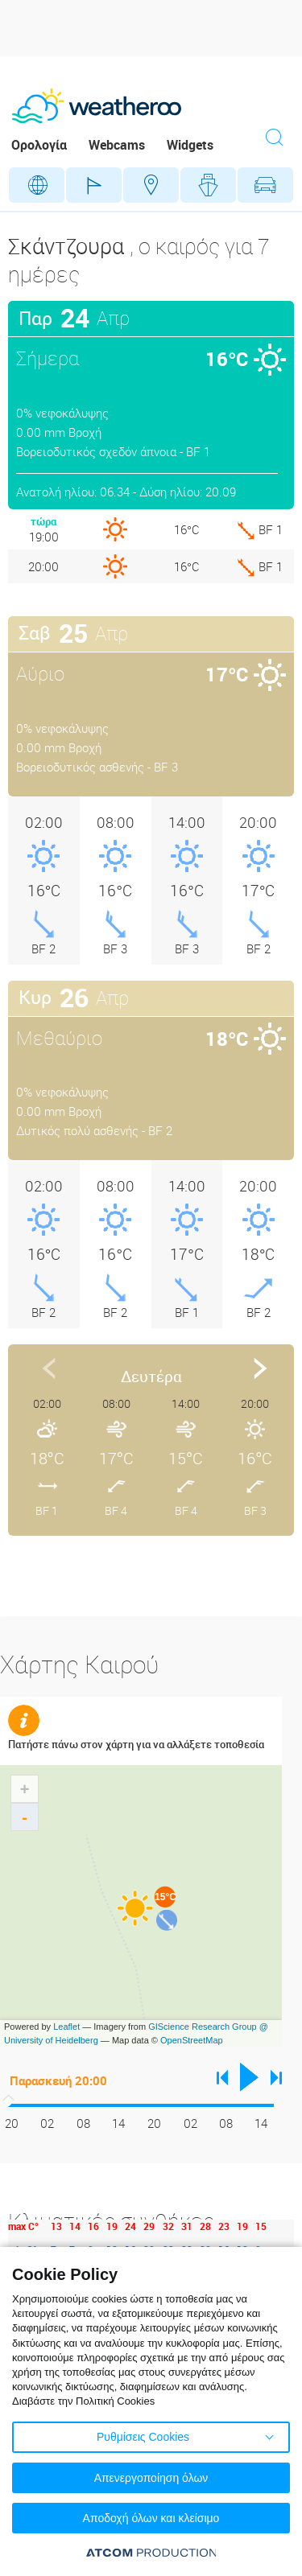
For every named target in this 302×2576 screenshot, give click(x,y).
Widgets (190, 144)
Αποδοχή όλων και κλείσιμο (151, 2518)
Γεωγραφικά (36, 185)
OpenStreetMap (191, 2040)
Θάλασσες (208, 185)
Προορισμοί (151, 185)
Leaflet (66, 2026)
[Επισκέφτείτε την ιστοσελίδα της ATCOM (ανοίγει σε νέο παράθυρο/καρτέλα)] (151, 2552)
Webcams (117, 144)
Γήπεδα (94, 185)
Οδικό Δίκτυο (265, 185)
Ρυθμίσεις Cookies (143, 2436)
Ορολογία (39, 144)
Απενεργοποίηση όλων (151, 2477)
